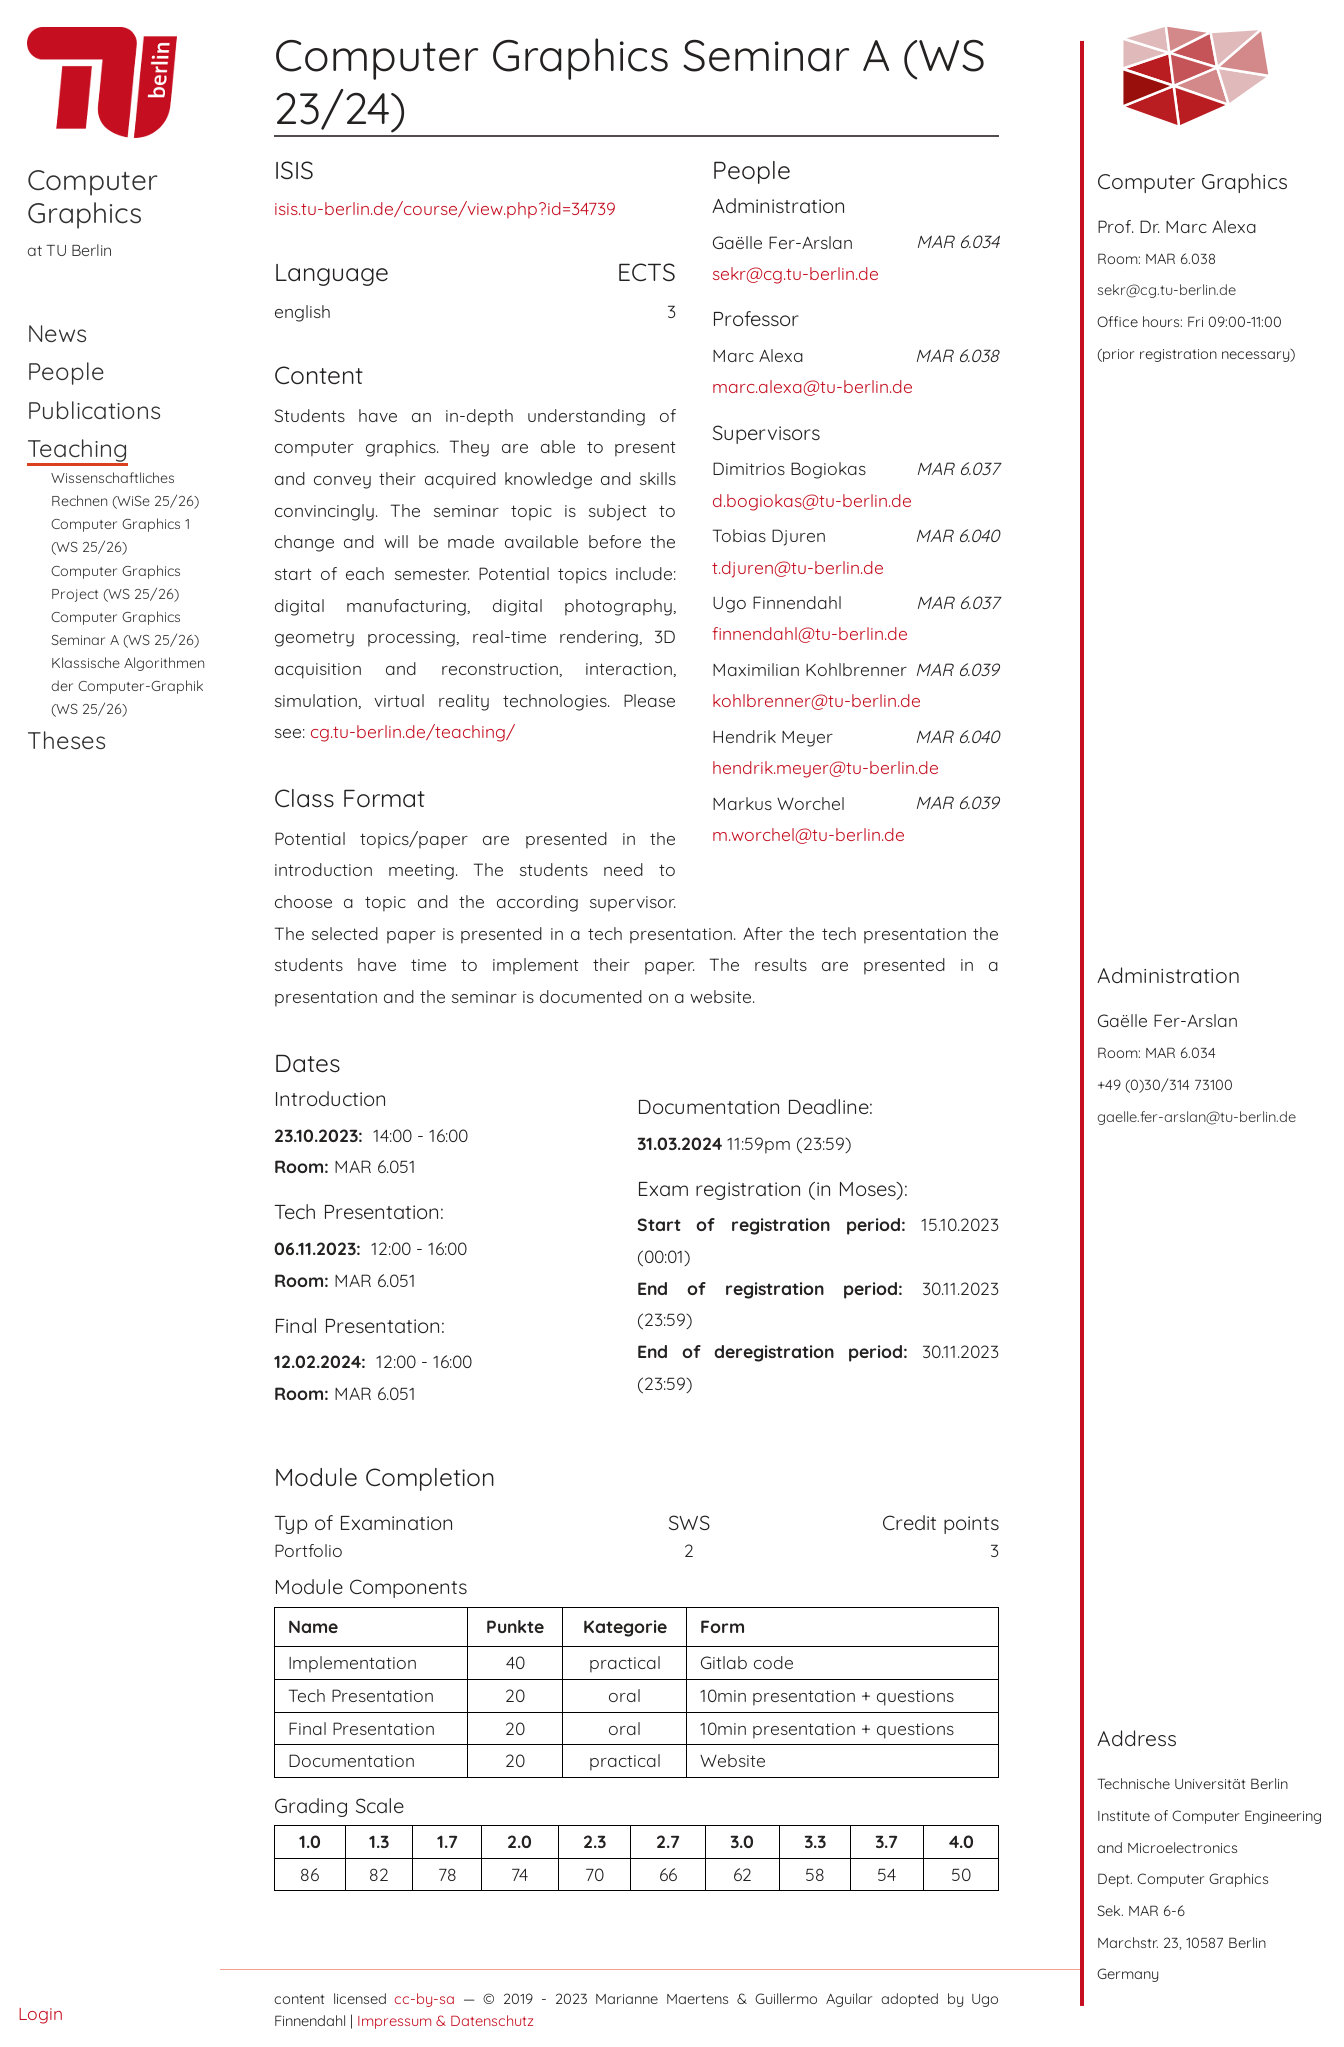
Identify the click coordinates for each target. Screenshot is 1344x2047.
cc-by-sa (424, 1998)
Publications (94, 410)
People (66, 371)
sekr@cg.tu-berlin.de (1166, 289)
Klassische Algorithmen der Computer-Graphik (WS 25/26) (128, 686)
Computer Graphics (92, 196)
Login (40, 2013)
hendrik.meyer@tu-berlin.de (825, 767)
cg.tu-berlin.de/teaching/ (412, 731)
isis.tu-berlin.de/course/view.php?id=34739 (445, 208)
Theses (66, 740)
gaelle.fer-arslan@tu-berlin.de (1196, 1116)
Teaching (77, 448)
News (57, 333)
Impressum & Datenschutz (445, 2020)
